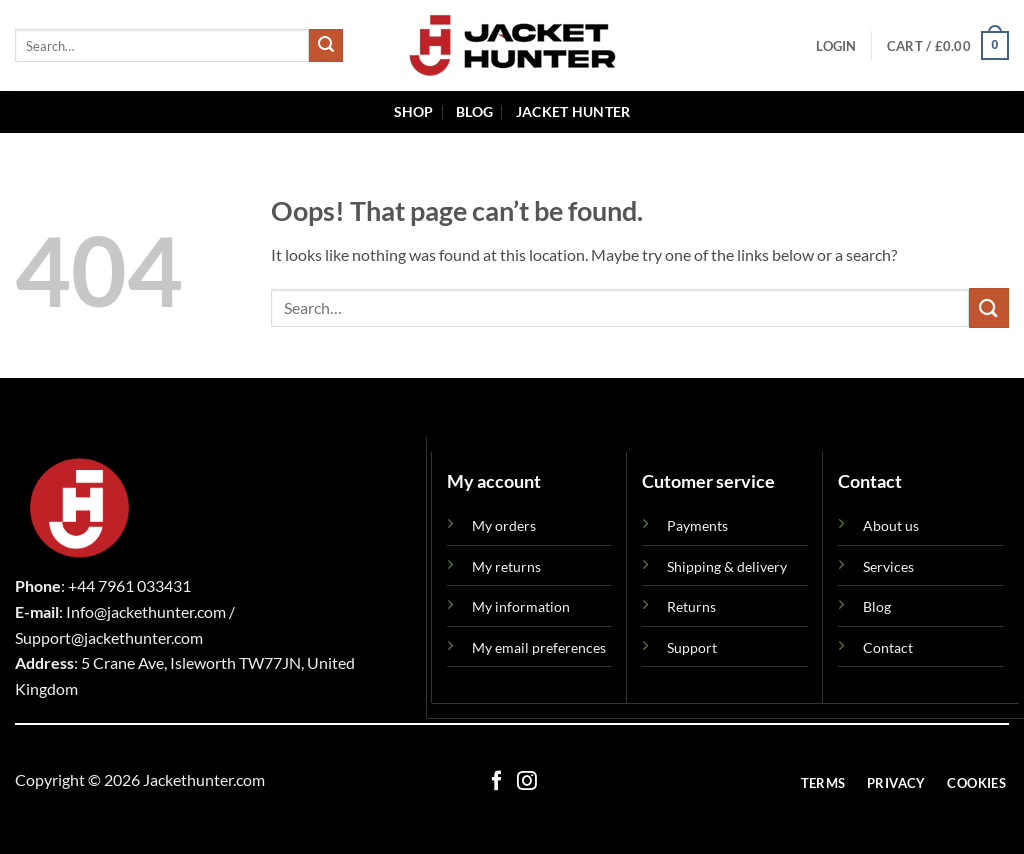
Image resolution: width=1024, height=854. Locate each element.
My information (521, 606)
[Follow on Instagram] (527, 782)
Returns (691, 606)
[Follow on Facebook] (497, 782)
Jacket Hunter (573, 111)
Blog (474, 111)
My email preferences (539, 647)
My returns (506, 566)
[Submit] (326, 46)
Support (692, 647)
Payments (697, 525)
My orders (504, 525)
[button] (836, 46)
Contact (888, 647)
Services (888, 566)
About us (891, 525)
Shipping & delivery (727, 566)
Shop (414, 111)
